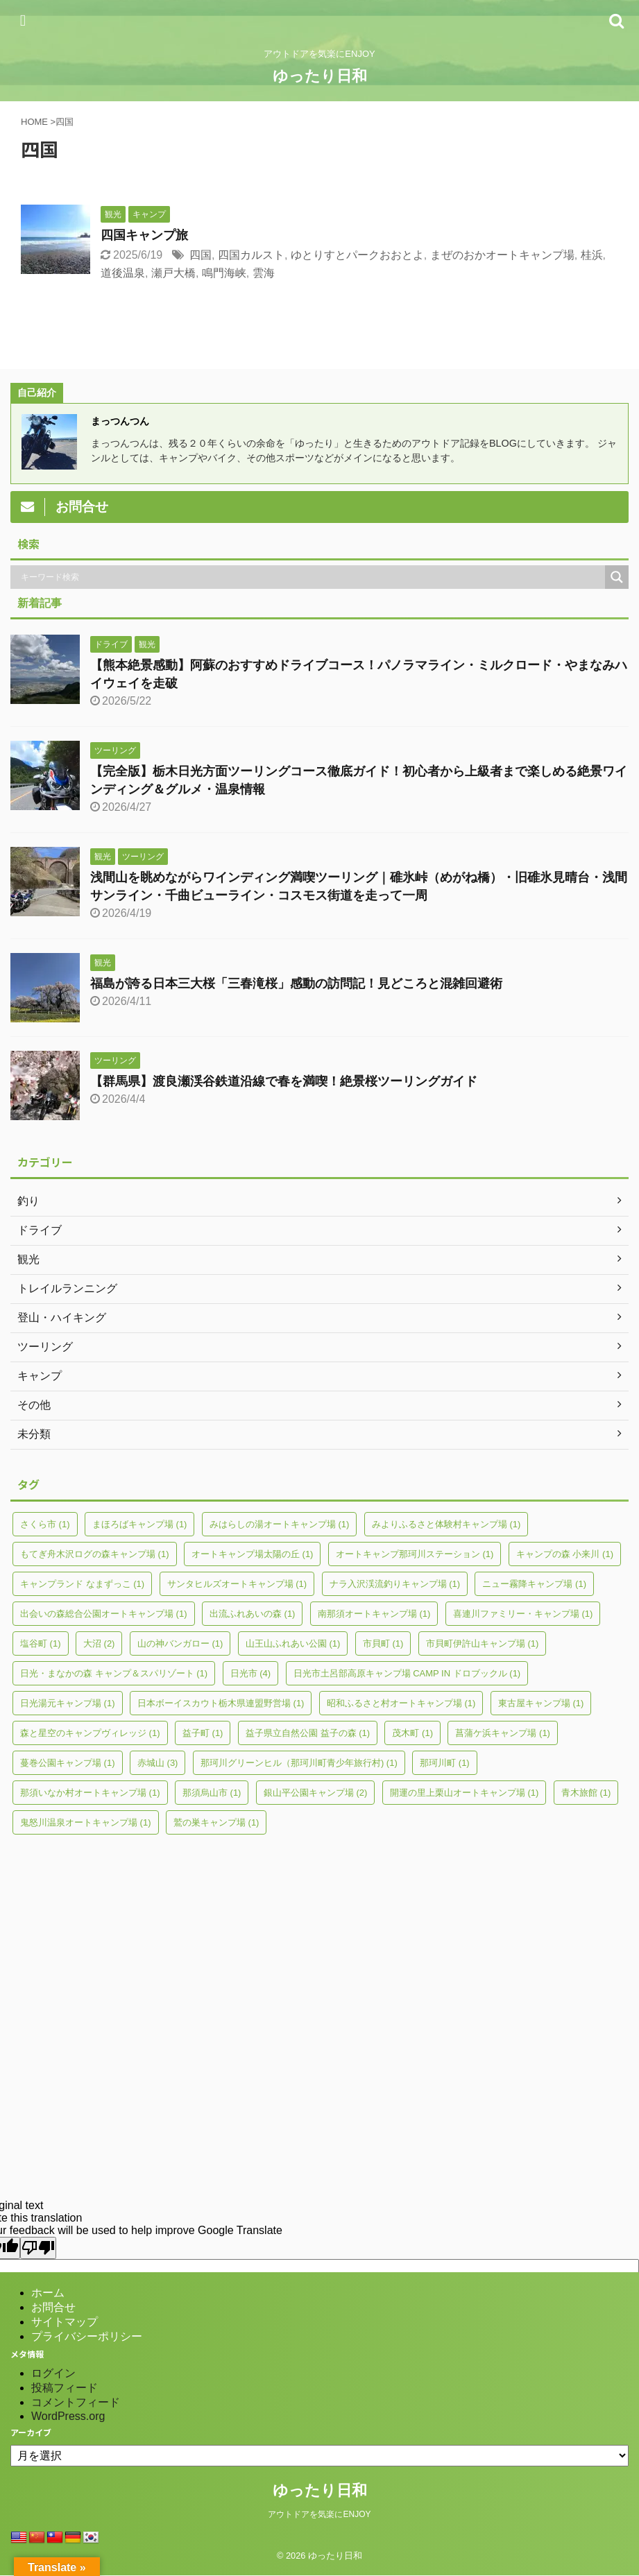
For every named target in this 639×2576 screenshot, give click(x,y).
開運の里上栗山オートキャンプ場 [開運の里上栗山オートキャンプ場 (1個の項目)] (464, 1792)
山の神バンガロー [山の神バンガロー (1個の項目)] (180, 1643)
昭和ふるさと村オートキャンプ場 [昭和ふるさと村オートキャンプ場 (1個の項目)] (401, 1703)
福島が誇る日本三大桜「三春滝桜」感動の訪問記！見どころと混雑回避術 (296, 983)
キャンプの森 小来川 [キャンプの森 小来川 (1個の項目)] (564, 1554)
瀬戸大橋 (173, 273)
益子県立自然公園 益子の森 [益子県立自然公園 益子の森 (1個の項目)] (308, 1733)
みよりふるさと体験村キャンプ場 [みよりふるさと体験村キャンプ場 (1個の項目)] (446, 1524)
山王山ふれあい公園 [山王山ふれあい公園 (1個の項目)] (293, 1643)
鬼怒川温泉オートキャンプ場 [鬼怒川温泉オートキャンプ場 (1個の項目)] (85, 1822)
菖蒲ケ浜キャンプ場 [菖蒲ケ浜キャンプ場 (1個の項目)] (502, 1733)
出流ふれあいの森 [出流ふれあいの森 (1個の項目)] (253, 1613)
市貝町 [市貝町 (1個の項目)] (383, 1643)
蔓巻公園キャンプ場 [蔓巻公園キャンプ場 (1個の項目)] (67, 1763)
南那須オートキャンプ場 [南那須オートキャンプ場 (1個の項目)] (374, 1613)
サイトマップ (64, 2322)
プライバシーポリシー (86, 2336)
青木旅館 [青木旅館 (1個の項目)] (586, 1792)
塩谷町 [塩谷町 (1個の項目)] (40, 1643)
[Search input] (311, 577)
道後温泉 (123, 273)
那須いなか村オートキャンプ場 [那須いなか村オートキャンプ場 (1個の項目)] (90, 1792)
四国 (200, 255)
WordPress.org (68, 2416)
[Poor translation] (38, 2248)
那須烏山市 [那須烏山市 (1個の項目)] (211, 1792)
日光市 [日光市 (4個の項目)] (250, 1673)
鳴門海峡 (224, 273)
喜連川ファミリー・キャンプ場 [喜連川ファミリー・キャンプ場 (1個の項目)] (523, 1613)
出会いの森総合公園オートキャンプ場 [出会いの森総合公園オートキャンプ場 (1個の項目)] (103, 1613)
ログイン (53, 2373)
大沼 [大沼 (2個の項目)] (99, 1643)
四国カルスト (251, 255)
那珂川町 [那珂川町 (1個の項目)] (445, 1763)
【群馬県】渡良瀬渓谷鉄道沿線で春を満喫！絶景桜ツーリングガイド (283, 1081)
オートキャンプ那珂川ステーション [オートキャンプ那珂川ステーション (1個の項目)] (415, 1554)
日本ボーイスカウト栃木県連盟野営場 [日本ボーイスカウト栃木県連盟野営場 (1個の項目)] (221, 1703)
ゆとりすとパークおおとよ (357, 255)
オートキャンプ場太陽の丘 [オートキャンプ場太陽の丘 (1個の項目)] (252, 1554)
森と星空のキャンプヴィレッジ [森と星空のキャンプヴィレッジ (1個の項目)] (90, 1733)
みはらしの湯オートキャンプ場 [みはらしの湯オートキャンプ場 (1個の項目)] (280, 1524)
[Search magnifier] (617, 577)
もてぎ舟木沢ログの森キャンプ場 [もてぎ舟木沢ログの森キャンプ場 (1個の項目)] (94, 1554)
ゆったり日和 (320, 76)
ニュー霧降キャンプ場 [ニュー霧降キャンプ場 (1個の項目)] (534, 1584)
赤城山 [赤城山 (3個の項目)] (157, 1763)
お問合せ (53, 2307)
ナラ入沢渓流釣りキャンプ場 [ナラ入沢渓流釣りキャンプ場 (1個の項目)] (395, 1584)
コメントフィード (75, 2402)
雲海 (264, 273)
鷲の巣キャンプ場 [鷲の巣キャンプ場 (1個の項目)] (216, 1822)
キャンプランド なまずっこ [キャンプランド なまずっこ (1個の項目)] (82, 1584)
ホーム (48, 2293)
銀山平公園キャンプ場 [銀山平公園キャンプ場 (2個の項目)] (316, 1792)
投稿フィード (64, 2388)
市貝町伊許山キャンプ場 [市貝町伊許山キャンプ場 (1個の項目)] (482, 1643)
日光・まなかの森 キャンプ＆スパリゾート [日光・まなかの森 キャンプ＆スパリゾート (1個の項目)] (113, 1673)
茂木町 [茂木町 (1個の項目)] (412, 1733)
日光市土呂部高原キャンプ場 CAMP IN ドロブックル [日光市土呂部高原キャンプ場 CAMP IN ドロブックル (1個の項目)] (407, 1673)
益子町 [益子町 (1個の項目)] (202, 1733)
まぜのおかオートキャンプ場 (502, 255)
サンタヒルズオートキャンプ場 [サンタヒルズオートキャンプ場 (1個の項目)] (237, 1584)
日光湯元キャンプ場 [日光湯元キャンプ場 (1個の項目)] (67, 1703)
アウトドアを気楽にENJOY (319, 2514)
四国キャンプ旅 (144, 235)
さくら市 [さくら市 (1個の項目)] (45, 1524)
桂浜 (592, 255)
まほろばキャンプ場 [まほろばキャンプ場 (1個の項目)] (139, 1524)
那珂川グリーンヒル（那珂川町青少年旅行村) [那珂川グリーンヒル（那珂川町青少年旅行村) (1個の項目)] (299, 1763)
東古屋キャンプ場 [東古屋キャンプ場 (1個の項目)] (541, 1703)
